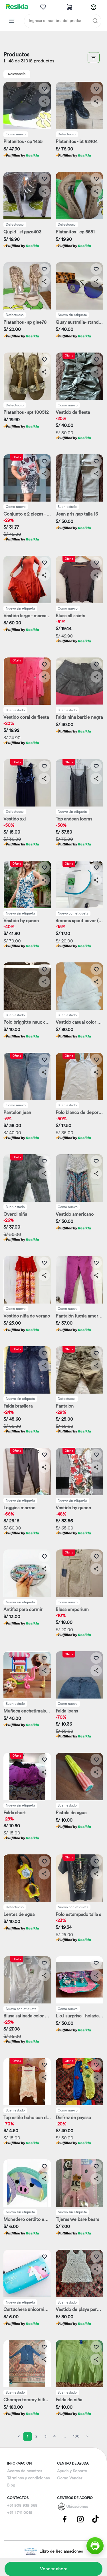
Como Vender (69, 2478)
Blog (11, 2485)
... (64, 2436)
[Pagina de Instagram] (80, 2519)
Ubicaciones (77, 2507)
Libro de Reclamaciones (53, 2551)
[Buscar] (95, 21)
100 (76, 2436)
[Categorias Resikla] (11, 21)
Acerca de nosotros (24, 2471)
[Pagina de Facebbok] (64, 2519)
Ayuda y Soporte (72, 2471)
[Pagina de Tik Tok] (95, 2519)
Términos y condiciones (28, 2478)
